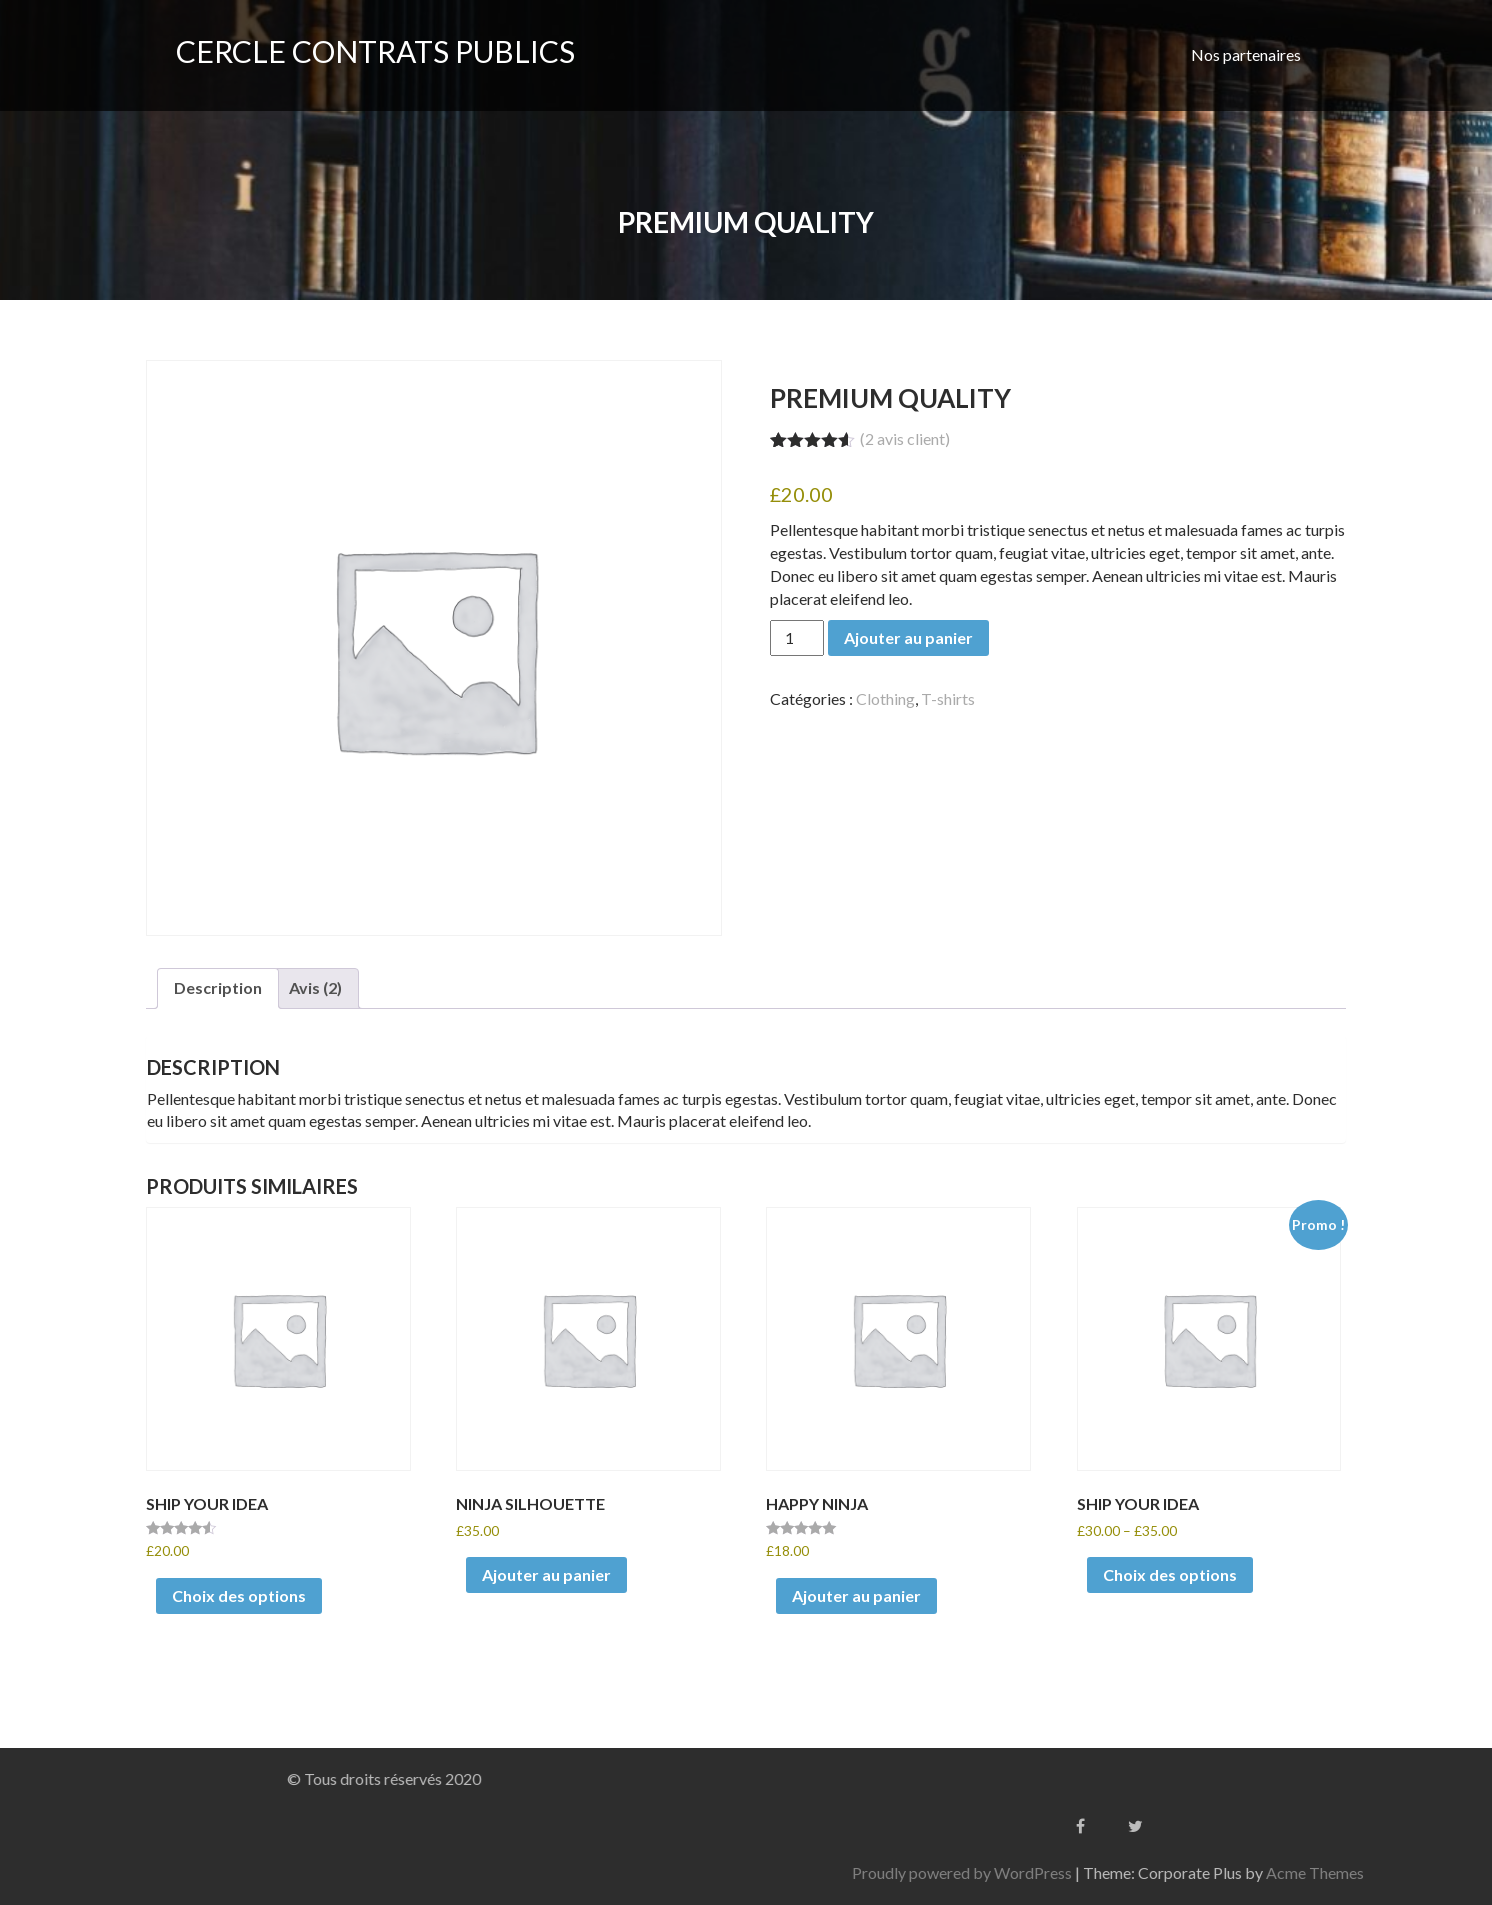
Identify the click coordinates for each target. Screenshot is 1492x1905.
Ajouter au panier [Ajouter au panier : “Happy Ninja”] (856, 1595)
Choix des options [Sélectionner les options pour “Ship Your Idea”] (239, 1595)
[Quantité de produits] (797, 638)
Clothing (885, 698)
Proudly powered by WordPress (1193, 1872)
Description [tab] (218, 987)
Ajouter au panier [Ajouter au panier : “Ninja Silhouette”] (546, 1574)
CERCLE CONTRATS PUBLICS (375, 51)
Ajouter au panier (908, 637)
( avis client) (905, 438)
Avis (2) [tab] (315, 987)
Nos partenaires (1246, 54)
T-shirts (948, 698)
